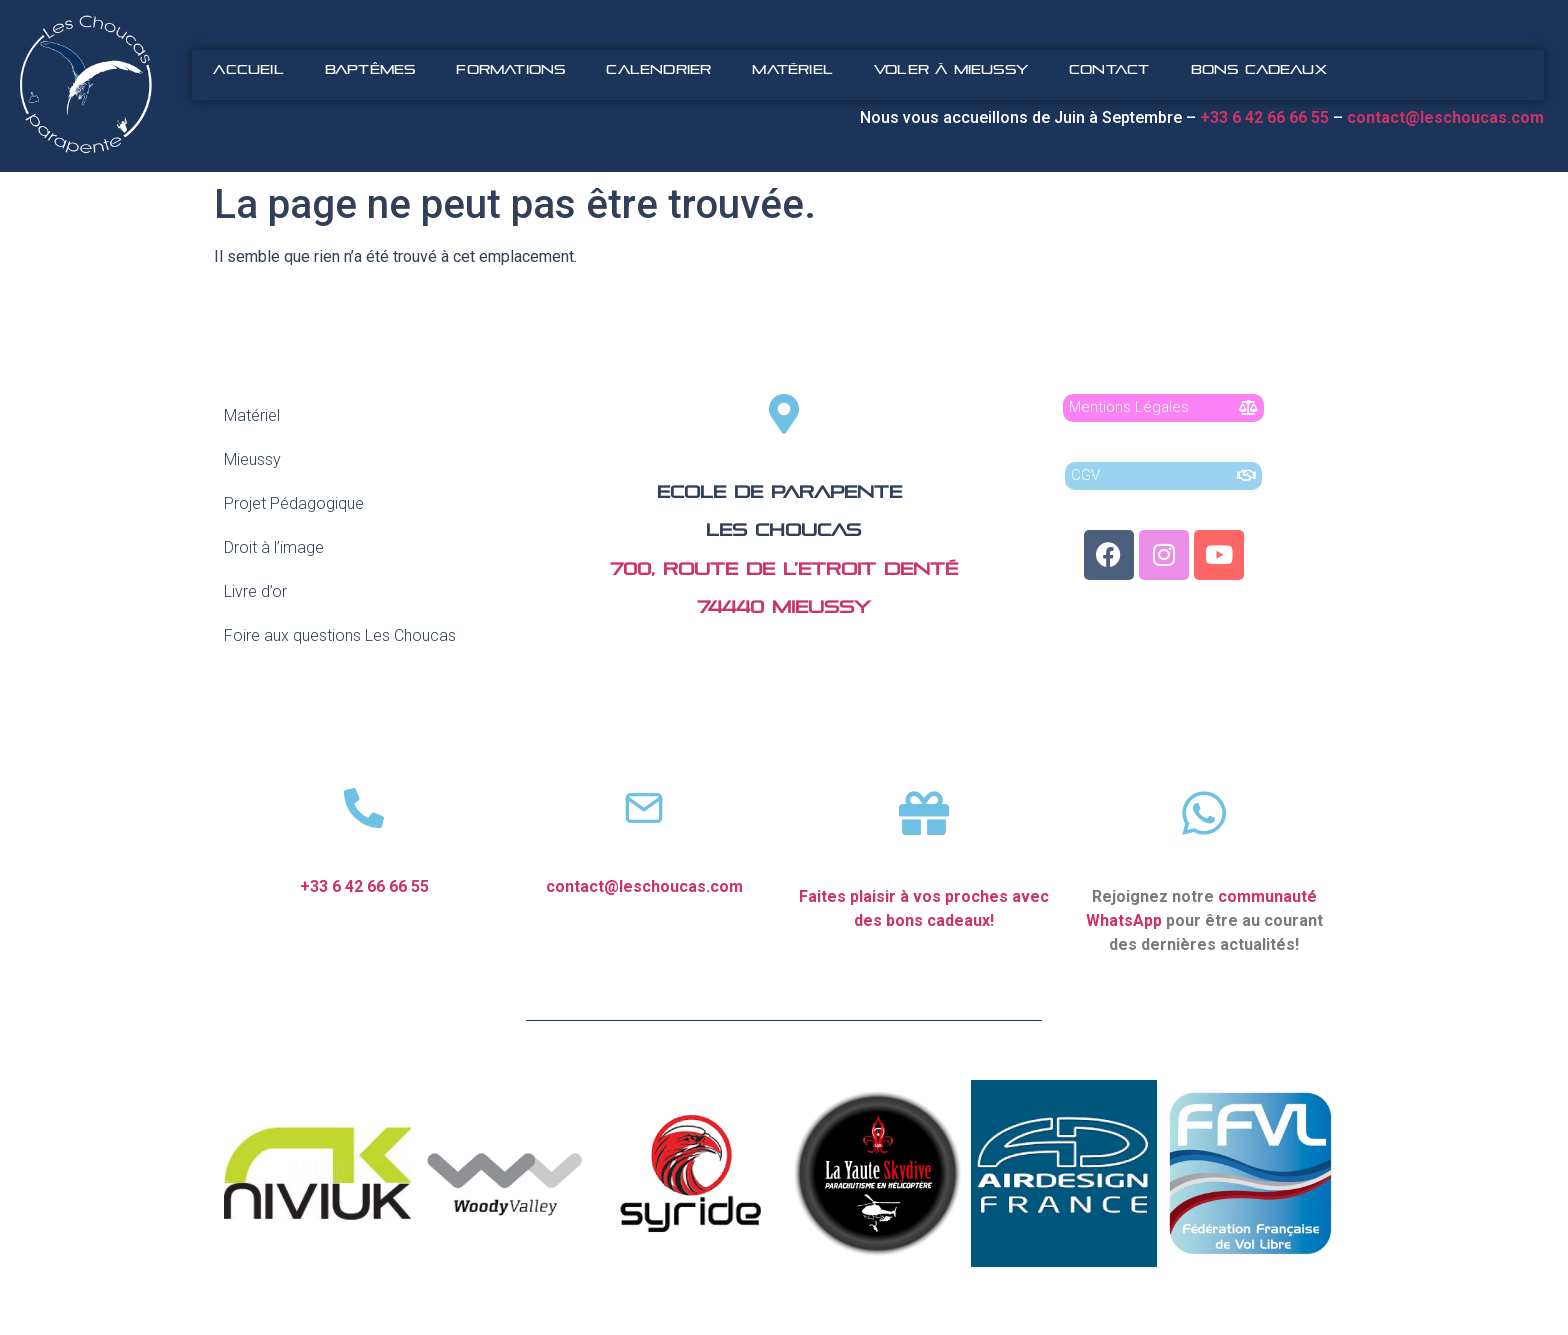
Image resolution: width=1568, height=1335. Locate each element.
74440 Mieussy (784, 607)
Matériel (792, 69)
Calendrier (658, 69)
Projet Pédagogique (294, 503)
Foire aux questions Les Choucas (340, 635)
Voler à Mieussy (951, 69)
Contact (1109, 69)
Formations (510, 69)
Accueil (248, 69)
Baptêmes (370, 69)
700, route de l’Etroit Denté (784, 569)
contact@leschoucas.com (1447, 117)
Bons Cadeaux (1259, 69)
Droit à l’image (274, 547)
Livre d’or (255, 591)
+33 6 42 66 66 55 (364, 886)
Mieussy (252, 459)
